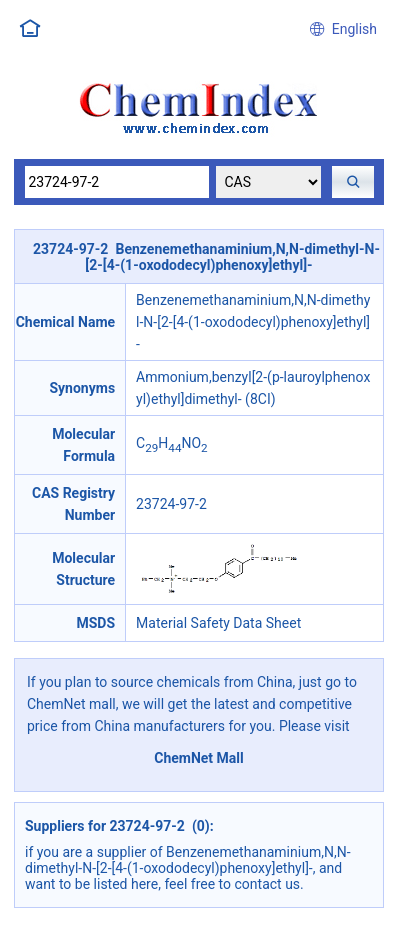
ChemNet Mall (199, 758)
